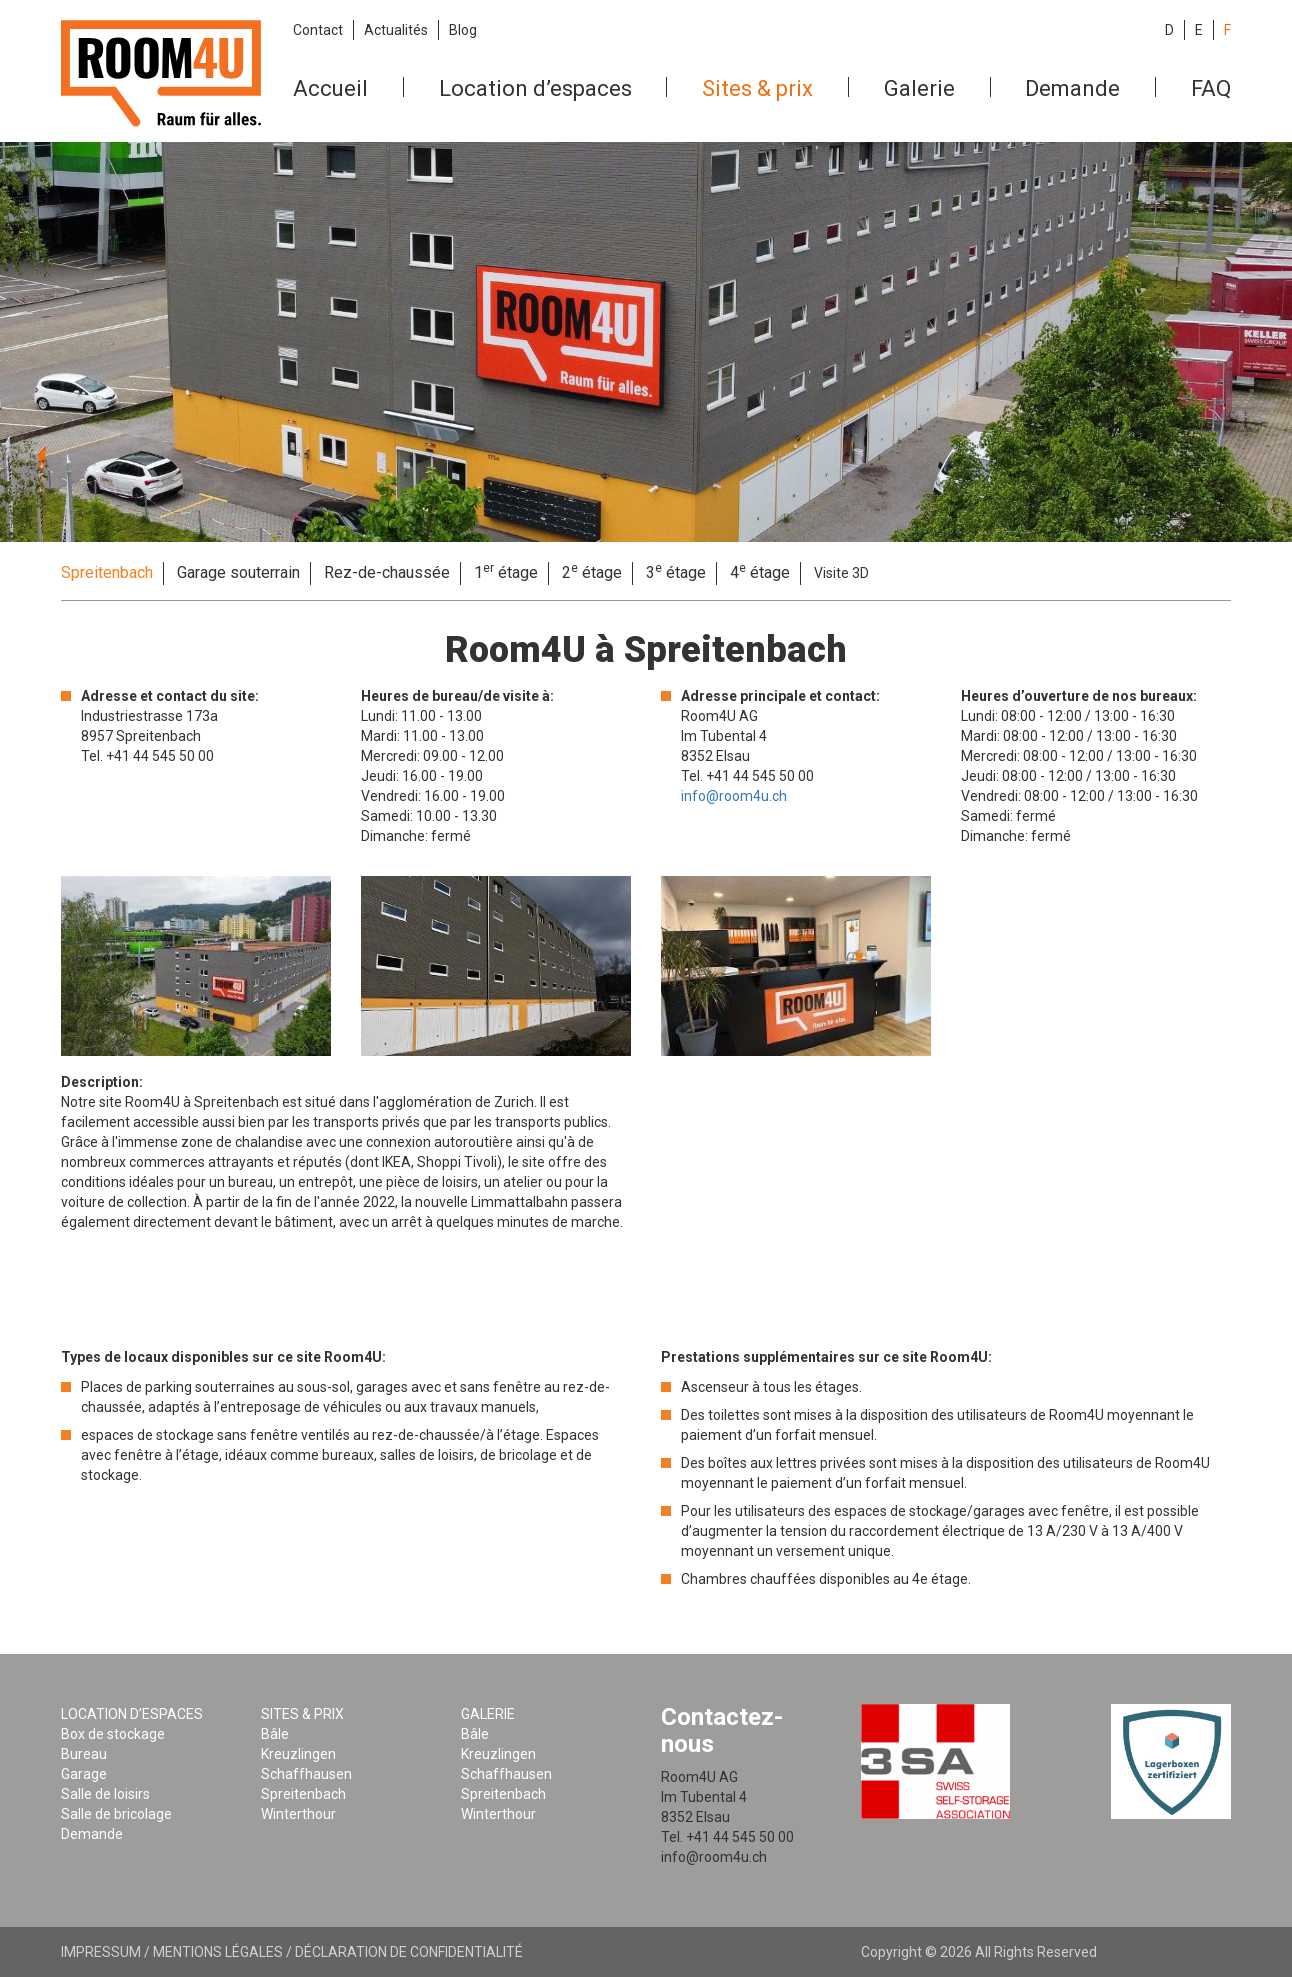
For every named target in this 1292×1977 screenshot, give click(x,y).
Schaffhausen (306, 1774)
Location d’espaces (535, 88)
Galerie (919, 88)
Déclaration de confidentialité (409, 1952)
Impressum (101, 1952)
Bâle (275, 1734)
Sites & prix (757, 88)
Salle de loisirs (105, 1794)
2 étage (592, 572)
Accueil (330, 88)
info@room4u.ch (734, 796)
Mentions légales (218, 1952)
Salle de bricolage (116, 1814)
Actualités (396, 30)
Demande (1072, 88)
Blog (463, 30)
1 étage (506, 572)
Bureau (84, 1754)
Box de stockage (113, 1734)
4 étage (760, 572)
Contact (318, 30)
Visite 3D (841, 573)
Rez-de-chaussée (387, 572)
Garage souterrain (238, 572)
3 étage (676, 572)
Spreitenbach (107, 572)
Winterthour (298, 1814)
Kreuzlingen (298, 1754)
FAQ (1211, 88)
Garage (84, 1774)
